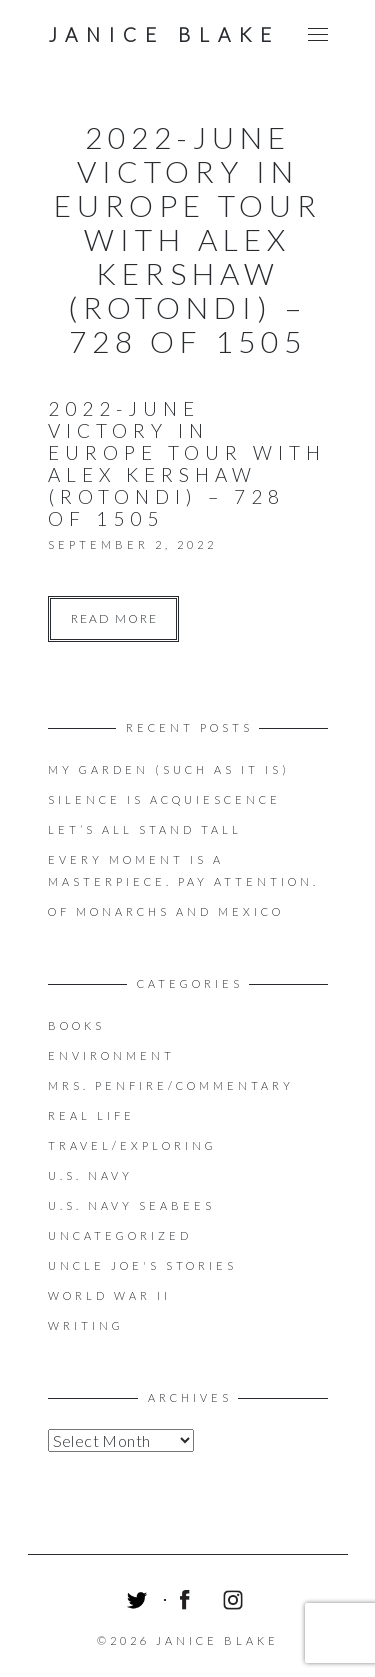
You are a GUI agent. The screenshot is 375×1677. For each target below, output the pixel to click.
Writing (86, 1325)
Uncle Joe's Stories (142, 1265)
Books (76, 1025)
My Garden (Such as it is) (169, 769)
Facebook (188, 1603)
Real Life (91, 1115)
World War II (109, 1295)
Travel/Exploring (132, 1145)
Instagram (236, 1603)
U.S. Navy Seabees (131, 1205)
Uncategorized (120, 1235)
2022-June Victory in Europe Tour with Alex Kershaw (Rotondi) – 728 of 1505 (187, 463)
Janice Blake (164, 34)
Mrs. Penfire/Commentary (171, 1085)
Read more (114, 618)
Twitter (140, 1603)
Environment (111, 1055)
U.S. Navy (90, 1175)
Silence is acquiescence (164, 799)
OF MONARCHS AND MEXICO (166, 911)
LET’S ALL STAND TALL (145, 829)
